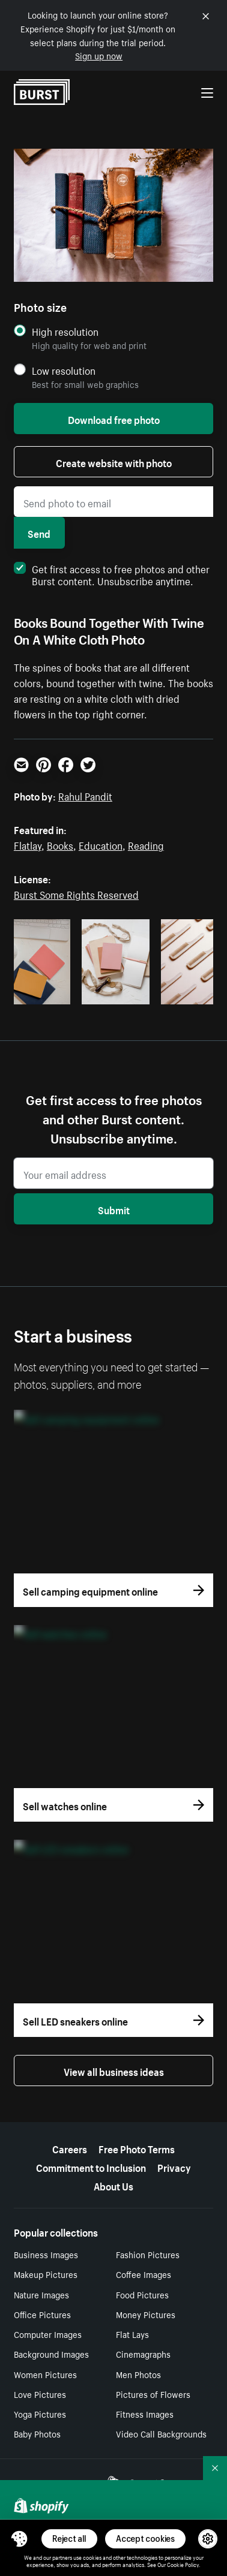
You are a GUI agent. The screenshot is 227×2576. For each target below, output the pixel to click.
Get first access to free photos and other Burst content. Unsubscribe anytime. (112, 574)
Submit (114, 1209)
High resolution (65, 331)
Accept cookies (145, 2538)
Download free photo (114, 418)
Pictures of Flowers (153, 2393)
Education (101, 844)
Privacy (174, 2166)
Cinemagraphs (143, 2353)
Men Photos (138, 2374)
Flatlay (27, 844)
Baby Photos (37, 2433)
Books (60, 844)
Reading (146, 844)
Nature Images (41, 2294)
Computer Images (48, 2333)
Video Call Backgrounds (161, 2433)
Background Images (51, 2353)
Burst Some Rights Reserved (76, 893)
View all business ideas (114, 2070)
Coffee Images (143, 2273)
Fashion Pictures (148, 2254)
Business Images (46, 2254)
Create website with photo (114, 462)
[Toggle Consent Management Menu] (19, 2538)
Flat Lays (132, 2333)
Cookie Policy (183, 2564)
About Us (113, 2185)
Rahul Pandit (85, 795)
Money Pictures (145, 2314)
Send (39, 532)
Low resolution (63, 370)
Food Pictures (142, 2294)
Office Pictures (42, 2314)
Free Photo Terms (136, 2148)
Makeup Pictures (45, 2273)
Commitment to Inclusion (91, 2166)
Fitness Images (145, 2413)
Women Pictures (45, 2374)
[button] (19, 2538)
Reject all (69, 2538)
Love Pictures (40, 2393)
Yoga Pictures (40, 2413)
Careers (69, 2148)
